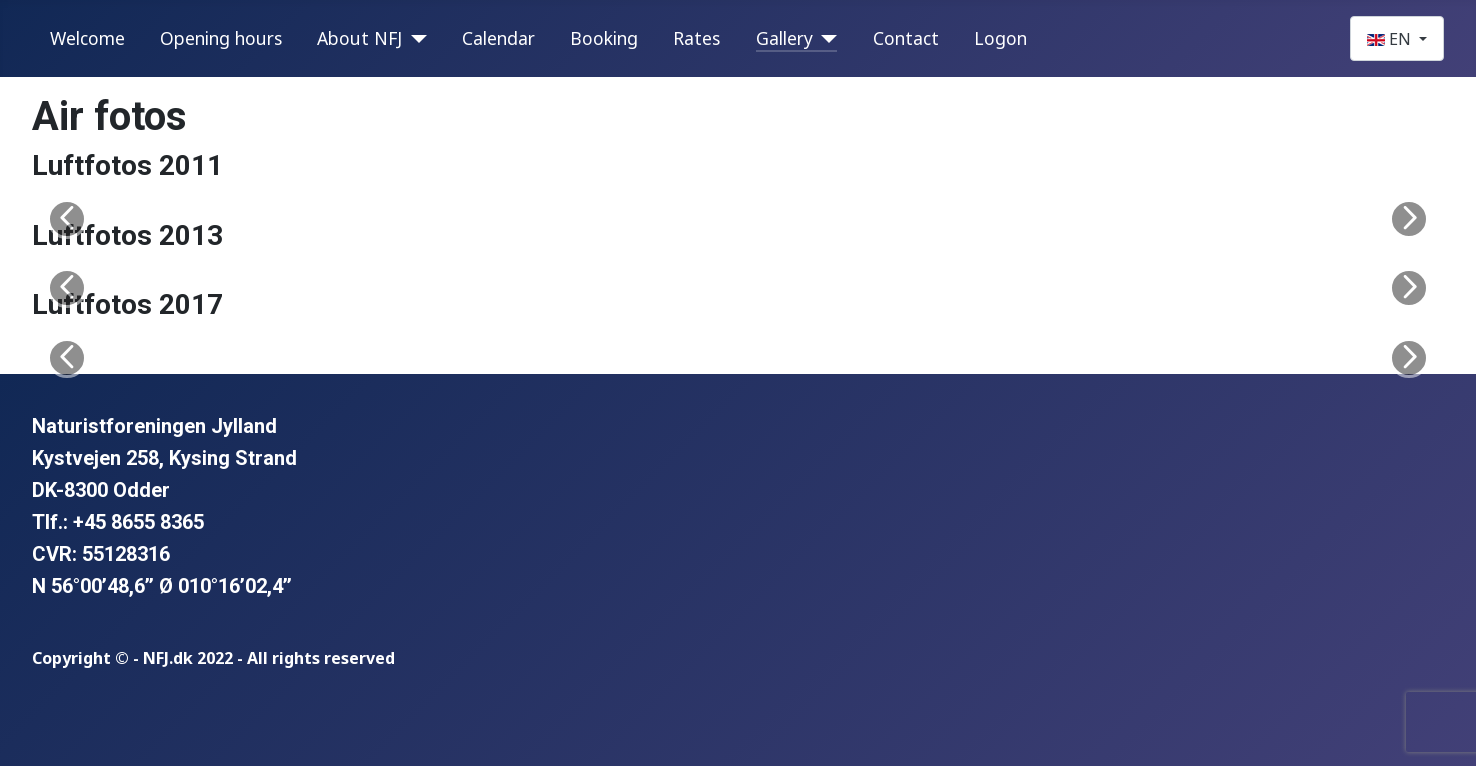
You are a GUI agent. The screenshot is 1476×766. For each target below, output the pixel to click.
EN (1391, 39)
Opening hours (221, 38)
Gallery (784, 38)
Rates (696, 38)
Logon (1000, 38)
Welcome (87, 38)
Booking (604, 38)
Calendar (498, 38)
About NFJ (359, 38)
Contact (906, 38)
